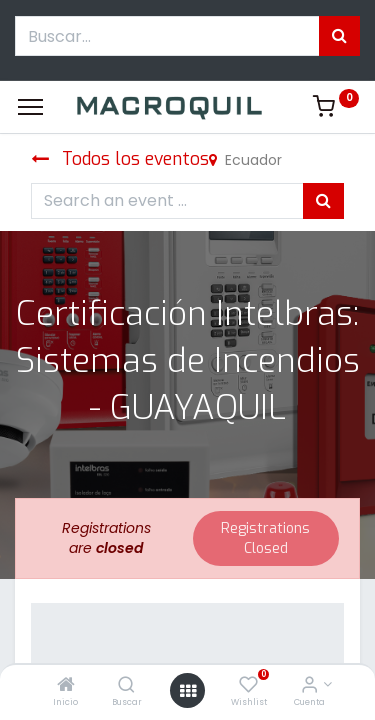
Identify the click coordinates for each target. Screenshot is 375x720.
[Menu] (30, 107)
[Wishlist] (248, 686)
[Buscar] (126, 686)
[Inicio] (66, 686)
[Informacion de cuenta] (309, 686)
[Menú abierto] (188, 691)
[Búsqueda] (339, 36)
